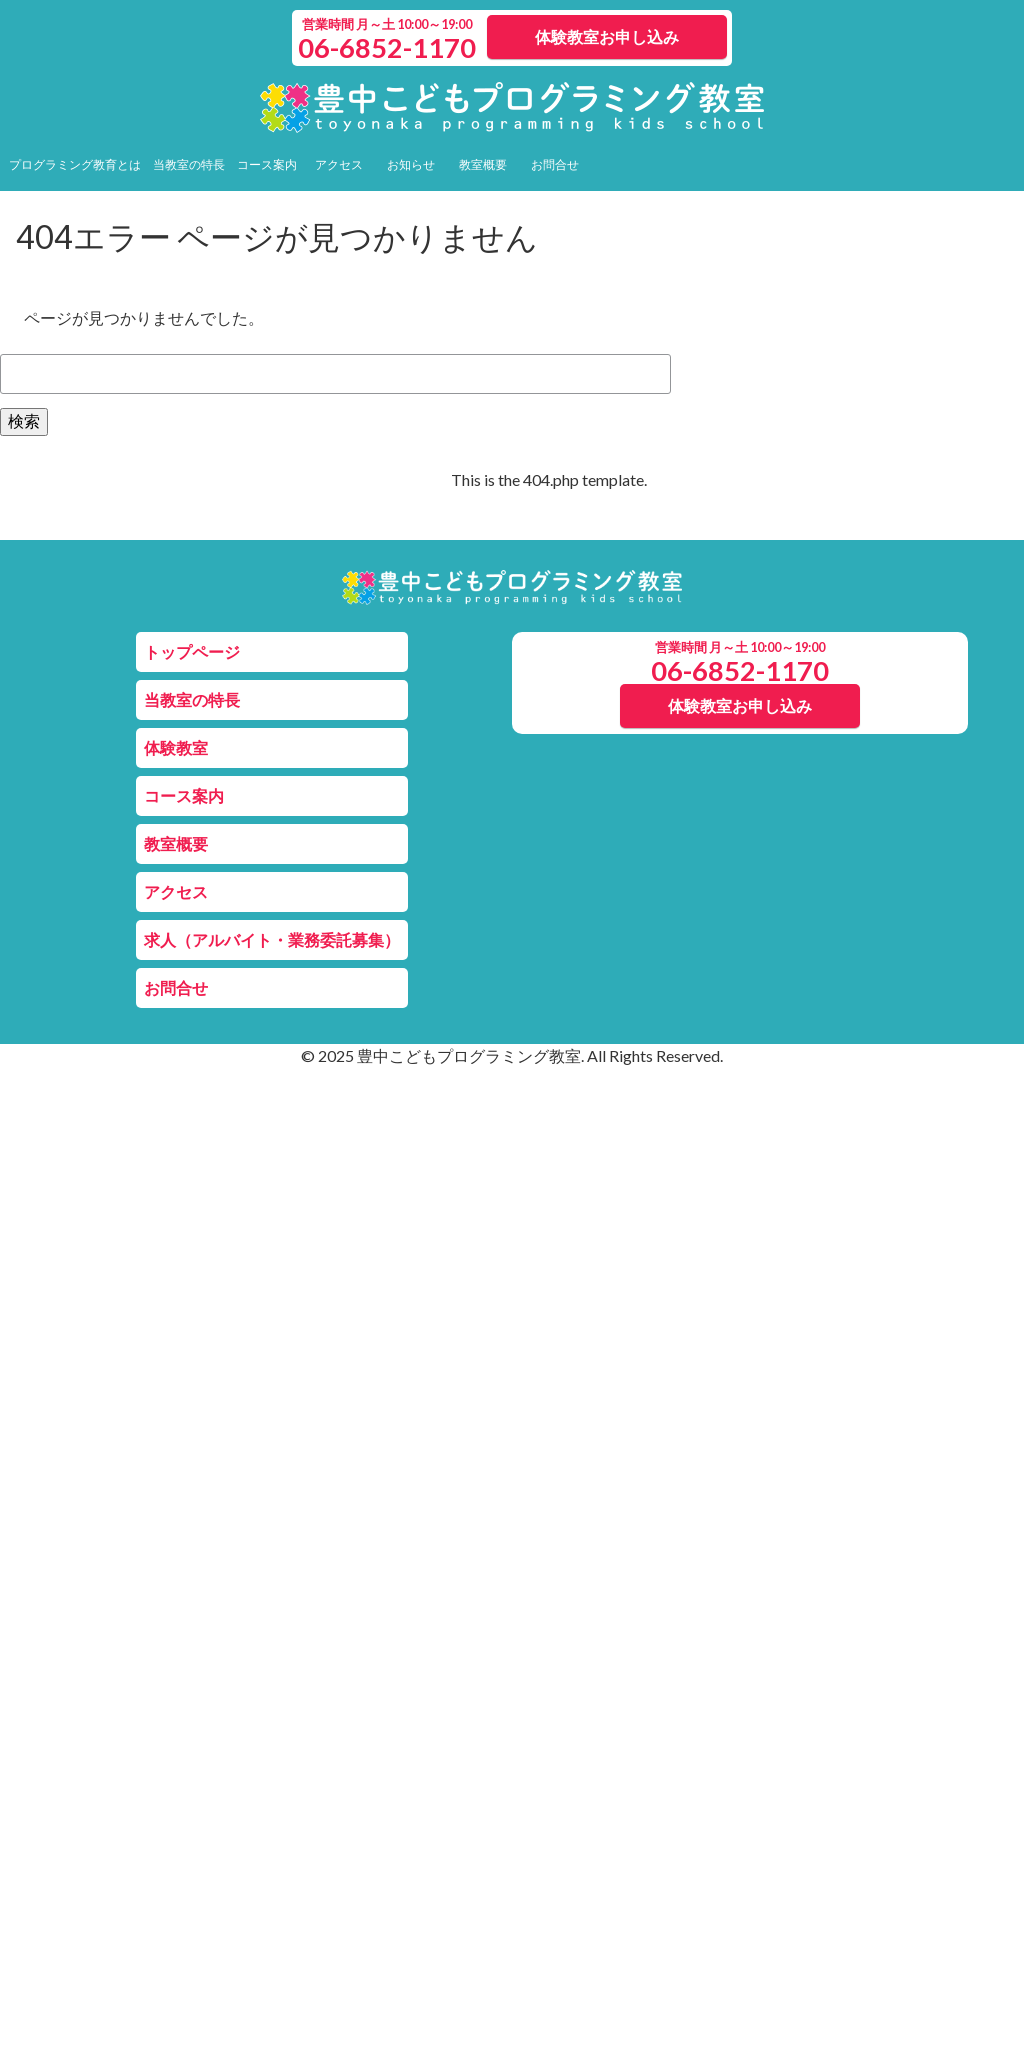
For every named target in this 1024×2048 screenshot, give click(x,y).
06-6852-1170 (387, 47)
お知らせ (411, 164)
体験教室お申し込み (607, 36)
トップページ (192, 651)
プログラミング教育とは (75, 164)
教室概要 (483, 164)
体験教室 (176, 747)
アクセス (339, 164)
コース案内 (267, 164)
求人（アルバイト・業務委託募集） (272, 939)
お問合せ (555, 164)
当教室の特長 (189, 164)
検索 (24, 420)
